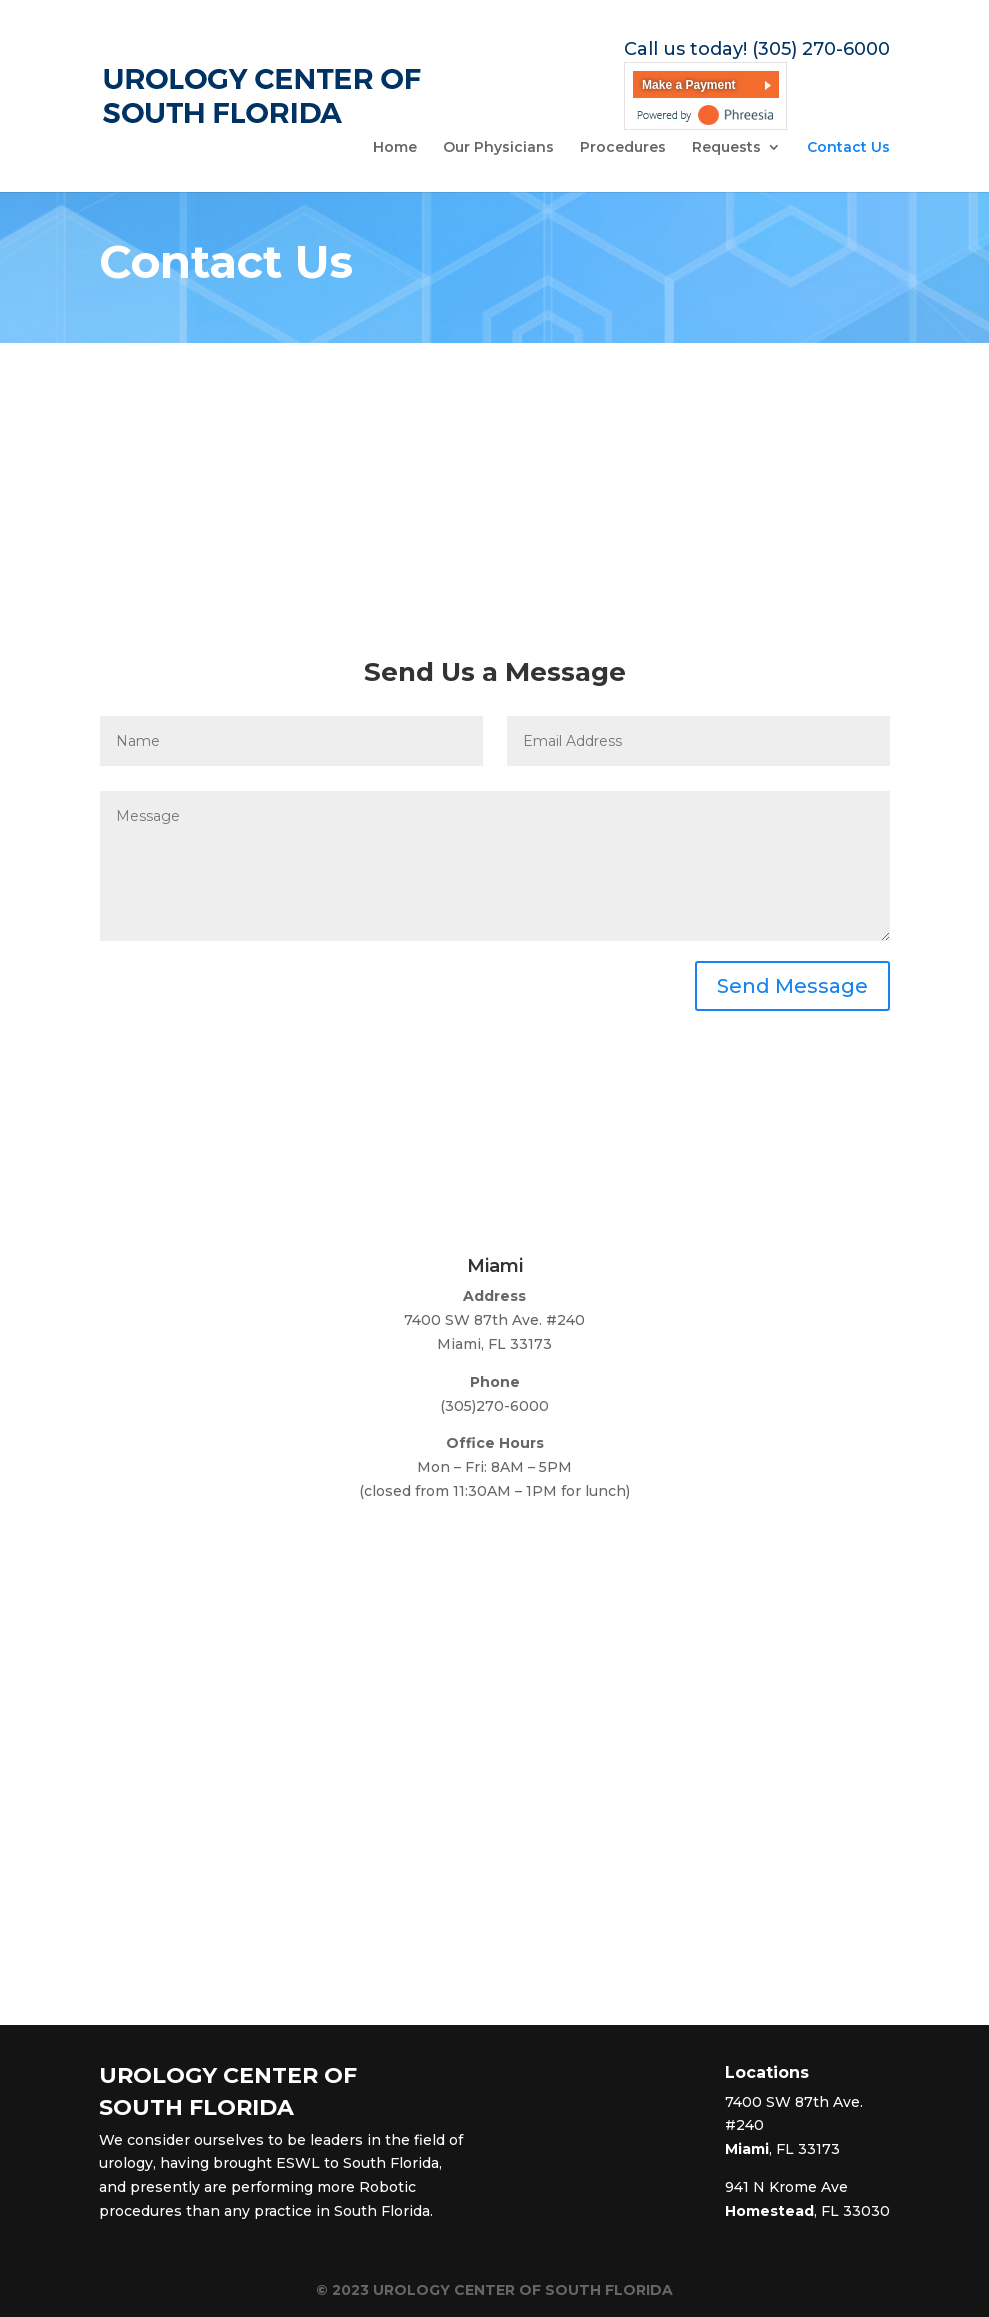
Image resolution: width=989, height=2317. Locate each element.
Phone (495, 1382)
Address (494, 1296)
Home (395, 148)
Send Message (792, 986)
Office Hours (495, 1443)
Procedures (623, 148)
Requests (726, 148)
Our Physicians (498, 148)
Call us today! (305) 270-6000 (757, 49)
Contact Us (848, 148)
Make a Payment (688, 85)
